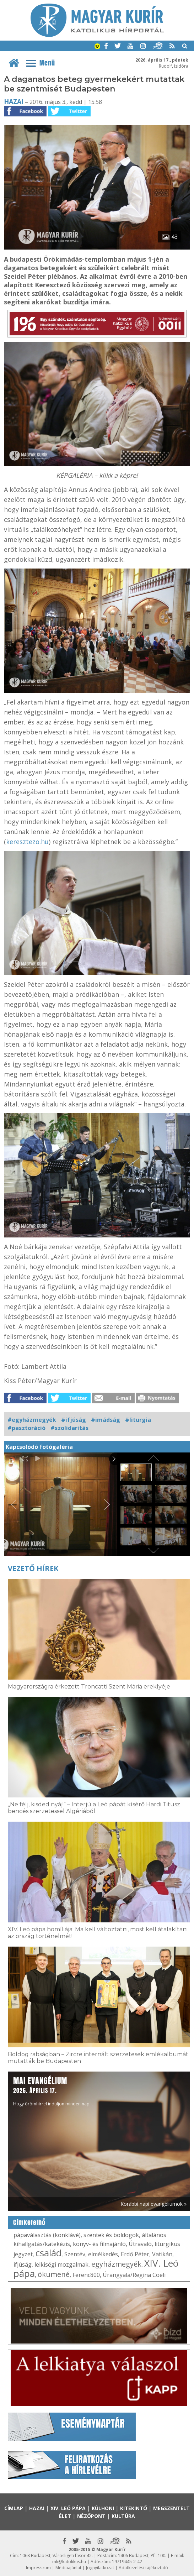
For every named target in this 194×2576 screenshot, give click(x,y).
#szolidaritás (69, 1428)
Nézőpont (91, 2516)
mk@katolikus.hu (69, 2562)
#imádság (105, 1420)
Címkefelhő (29, 2222)
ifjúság (23, 2264)
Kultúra (123, 2516)
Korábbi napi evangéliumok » (153, 2203)
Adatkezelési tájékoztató (143, 2568)
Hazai (13, 101)
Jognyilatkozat (100, 2568)
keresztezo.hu (27, 841)
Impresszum (38, 2568)
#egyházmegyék (31, 1420)
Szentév (74, 2254)
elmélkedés (103, 2254)
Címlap (13, 2508)
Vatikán (162, 2254)
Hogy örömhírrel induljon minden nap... (53, 2091)
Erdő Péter (135, 2254)
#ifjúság (73, 1420)
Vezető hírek (33, 1568)
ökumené (54, 2274)
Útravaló (140, 2244)
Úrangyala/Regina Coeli (134, 2275)
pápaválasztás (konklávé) (47, 2235)
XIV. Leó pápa (68, 2508)
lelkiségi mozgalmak (61, 2264)
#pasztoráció (26, 1428)
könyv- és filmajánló (99, 2244)
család (48, 2252)
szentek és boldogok (111, 2235)
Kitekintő (133, 2508)
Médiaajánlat (68, 2568)
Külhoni (103, 2508)
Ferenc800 (86, 2275)
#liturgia (138, 1420)
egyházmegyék (116, 2264)
